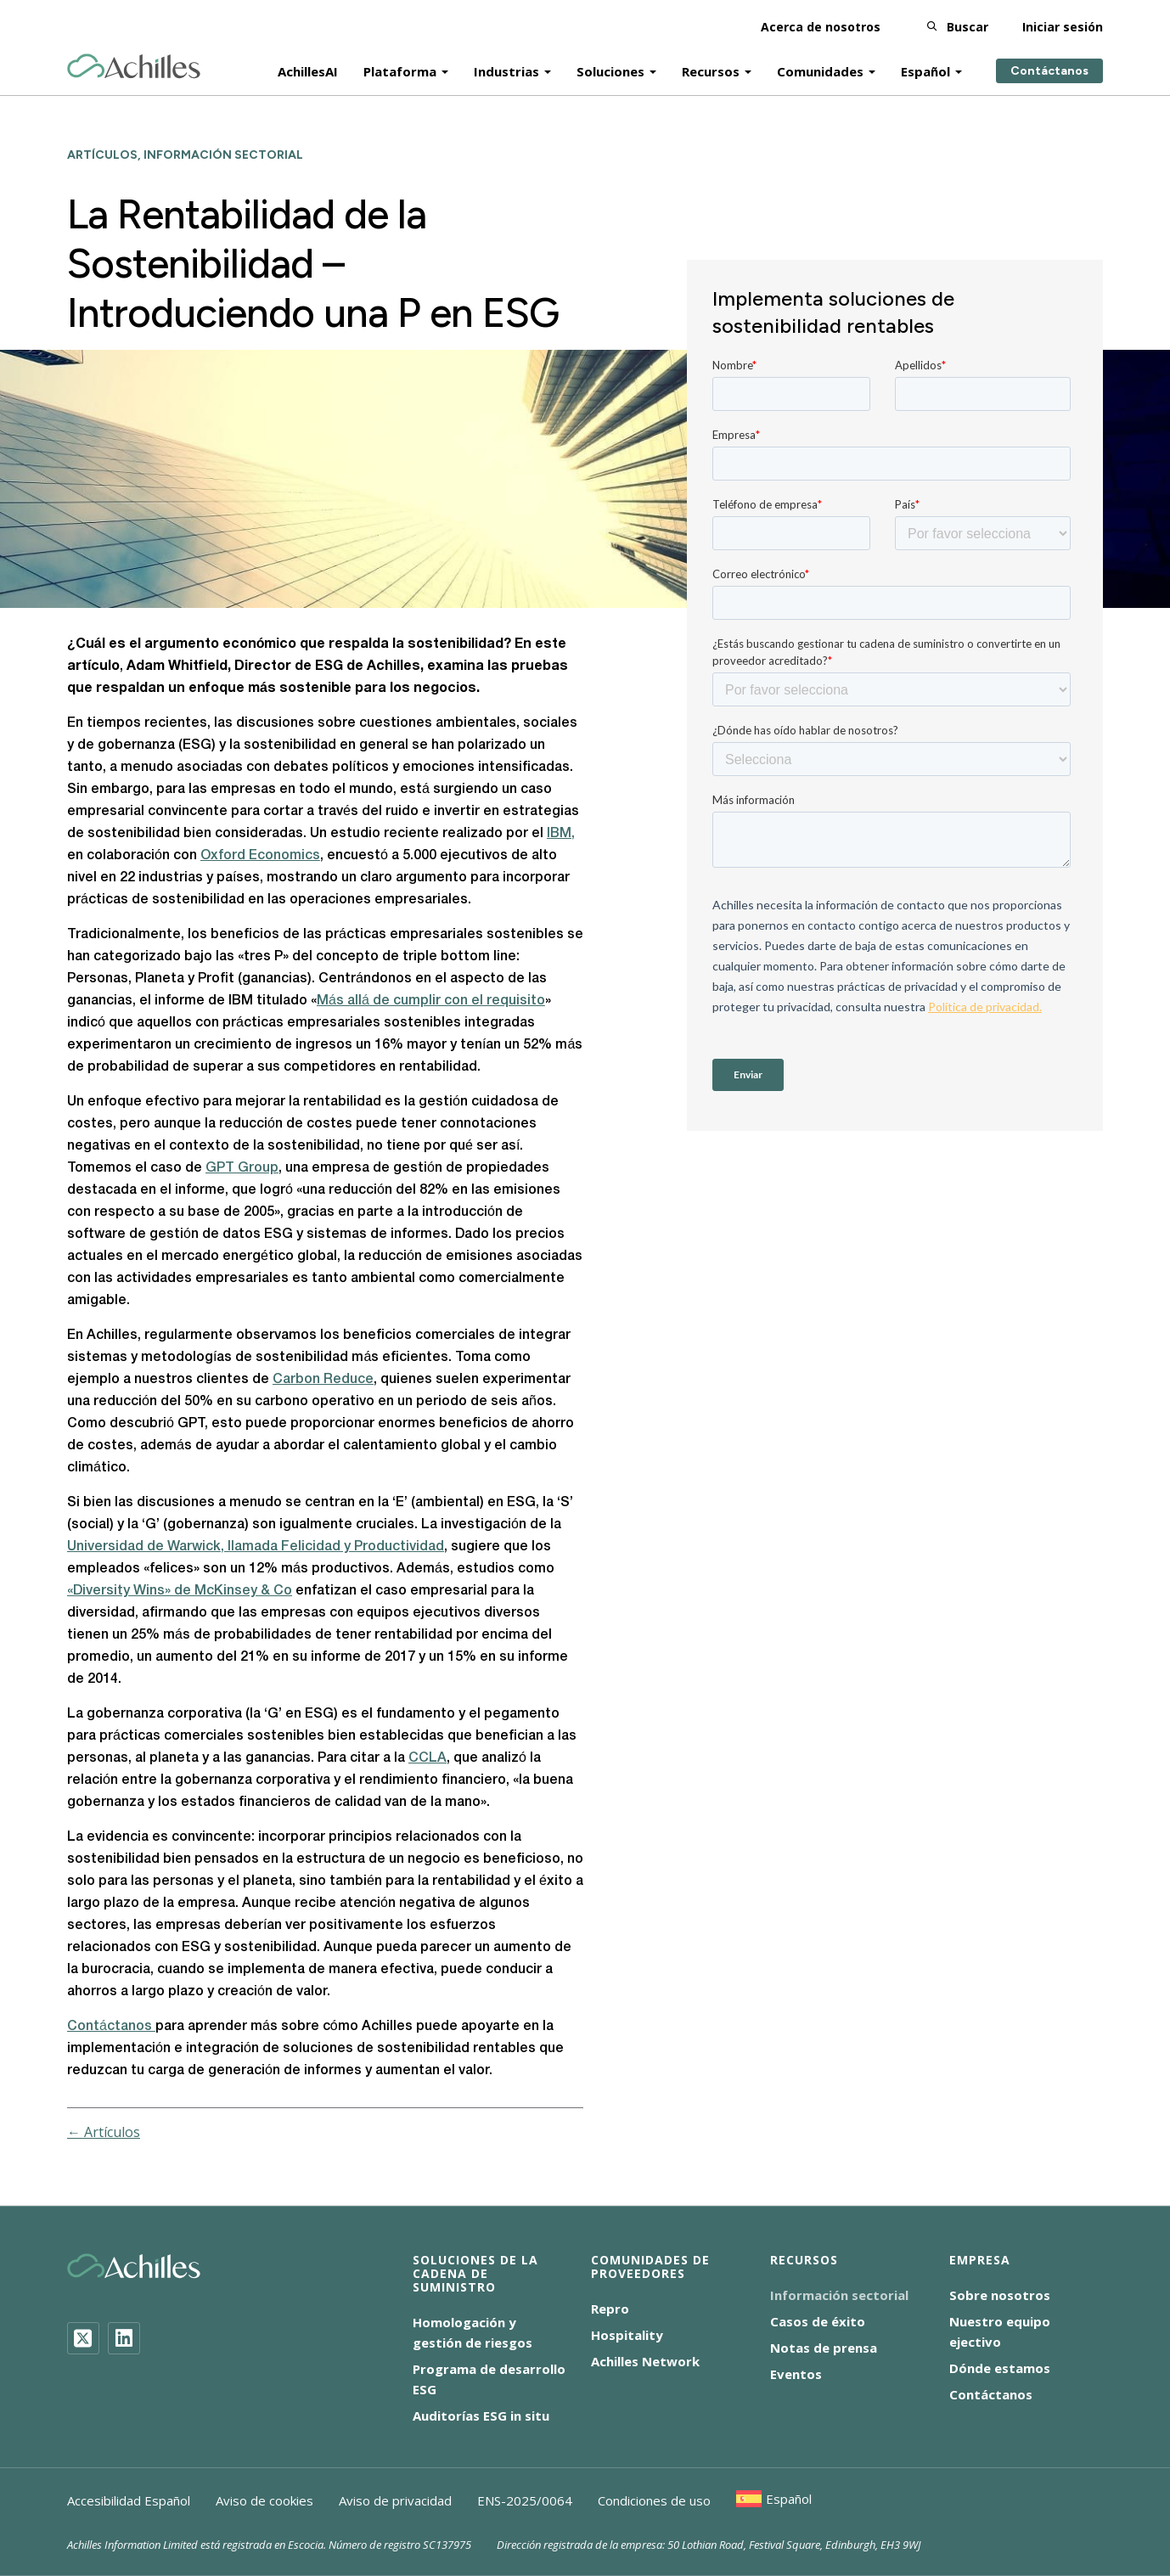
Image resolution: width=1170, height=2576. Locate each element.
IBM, (561, 834)
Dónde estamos (999, 2367)
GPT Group (241, 1168)
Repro (610, 2308)
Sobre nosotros (999, 2294)
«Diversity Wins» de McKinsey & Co (179, 1591)
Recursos (711, 69)
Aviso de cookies (264, 2500)
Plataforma (399, 69)
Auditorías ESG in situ (481, 2415)
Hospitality (627, 2334)
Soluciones (610, 69)
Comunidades (820, 69)
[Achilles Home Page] (133, 65)
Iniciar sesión (1062, 25)
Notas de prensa (823, 2347)
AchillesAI (308, 69)
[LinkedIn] (124, 2338)
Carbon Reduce (323, 1380)
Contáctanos (1049, 70)
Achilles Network (645, 2361)
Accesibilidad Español (128, 2500)
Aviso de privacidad (395, 2500)
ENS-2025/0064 (524, 2500)
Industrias (506, 69)
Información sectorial (839, 2294)
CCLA (427, 1758)
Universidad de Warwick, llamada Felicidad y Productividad (255, 1547)
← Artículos (103, 2132)
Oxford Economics (260, 856)
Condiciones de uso (654, 2500)
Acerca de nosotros (820, 25)
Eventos (796, 2373)
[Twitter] (83, 2338)
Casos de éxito (817, 2321)
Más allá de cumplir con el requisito (431, 1001)
